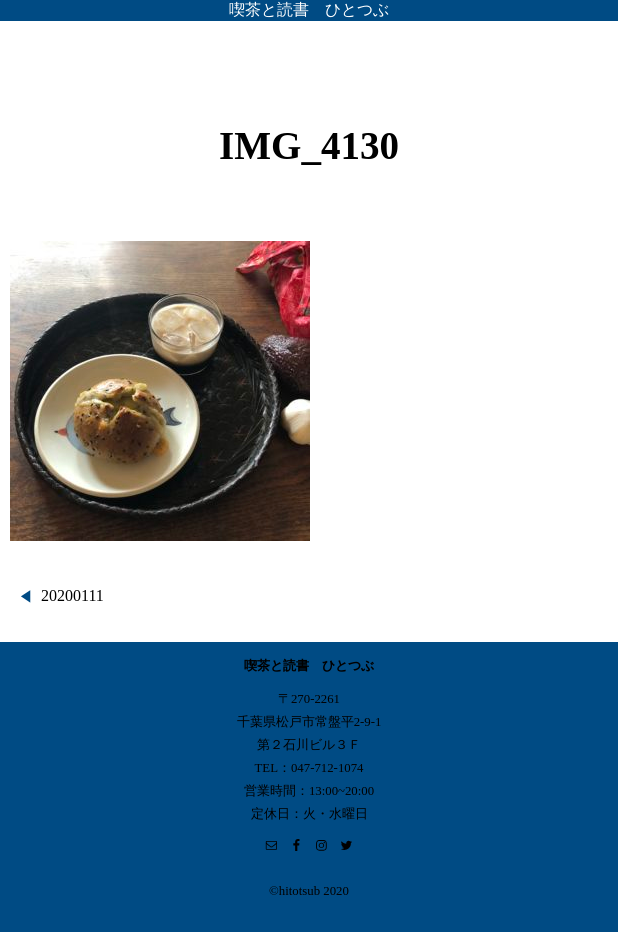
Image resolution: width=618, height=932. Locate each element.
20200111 (72, 595)
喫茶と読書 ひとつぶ (309, 9)
